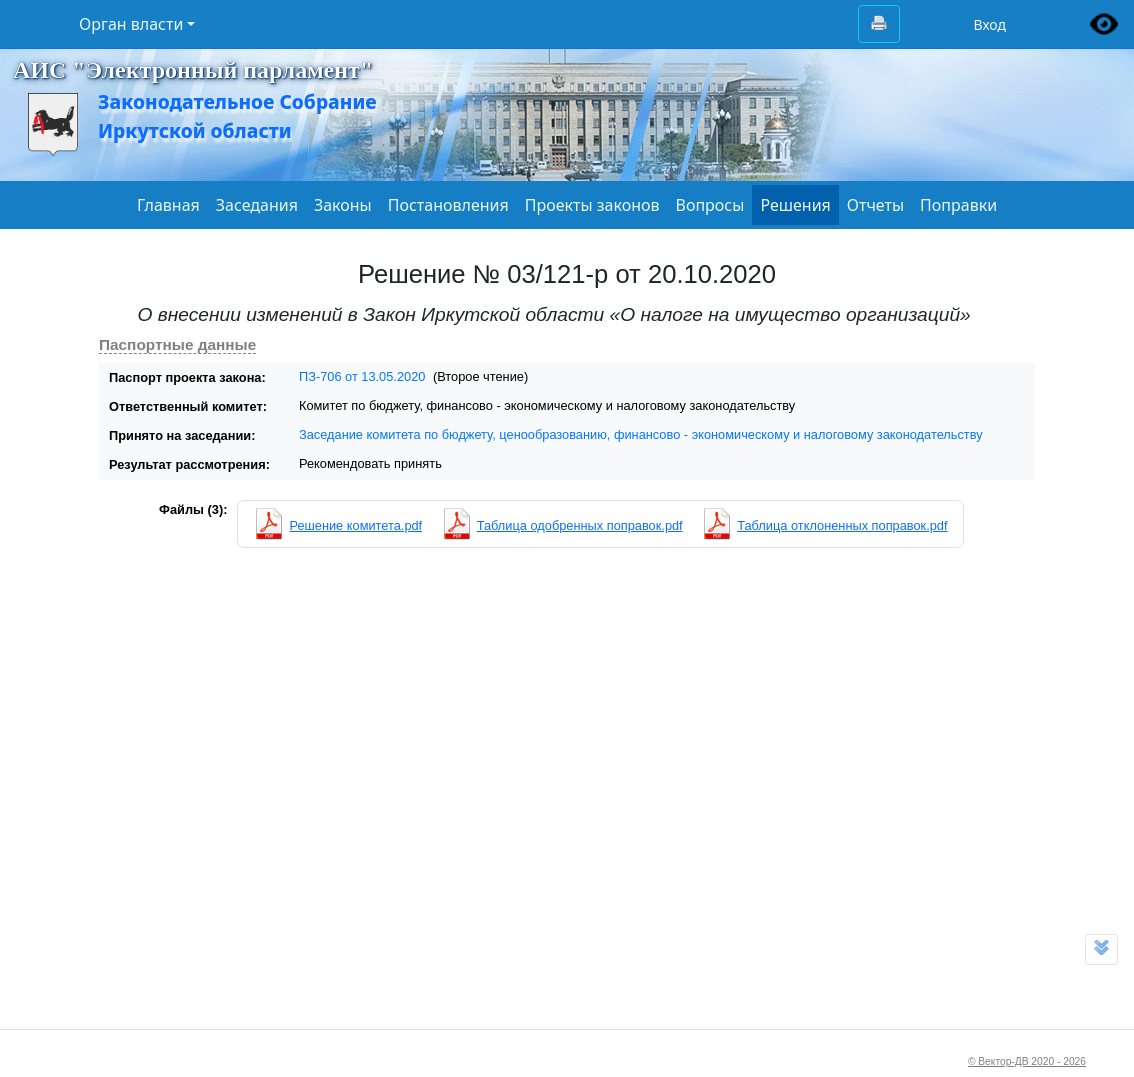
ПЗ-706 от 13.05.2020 (362, 376)
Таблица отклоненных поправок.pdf (842, 525)
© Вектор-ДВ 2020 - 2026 (1027, 1061)
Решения (795, 205)
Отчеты (875, 205)
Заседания (257, 205)
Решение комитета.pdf (355, 525)
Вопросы (710, 205)
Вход (989, 24)
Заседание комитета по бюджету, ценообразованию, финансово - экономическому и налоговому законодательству (641, 434)
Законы (343, 205)
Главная (168, 205)
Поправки (958, 205)
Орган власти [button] (131, 24)
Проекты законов (592, 205)
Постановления (448, 205)
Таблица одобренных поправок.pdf (580, 525)
